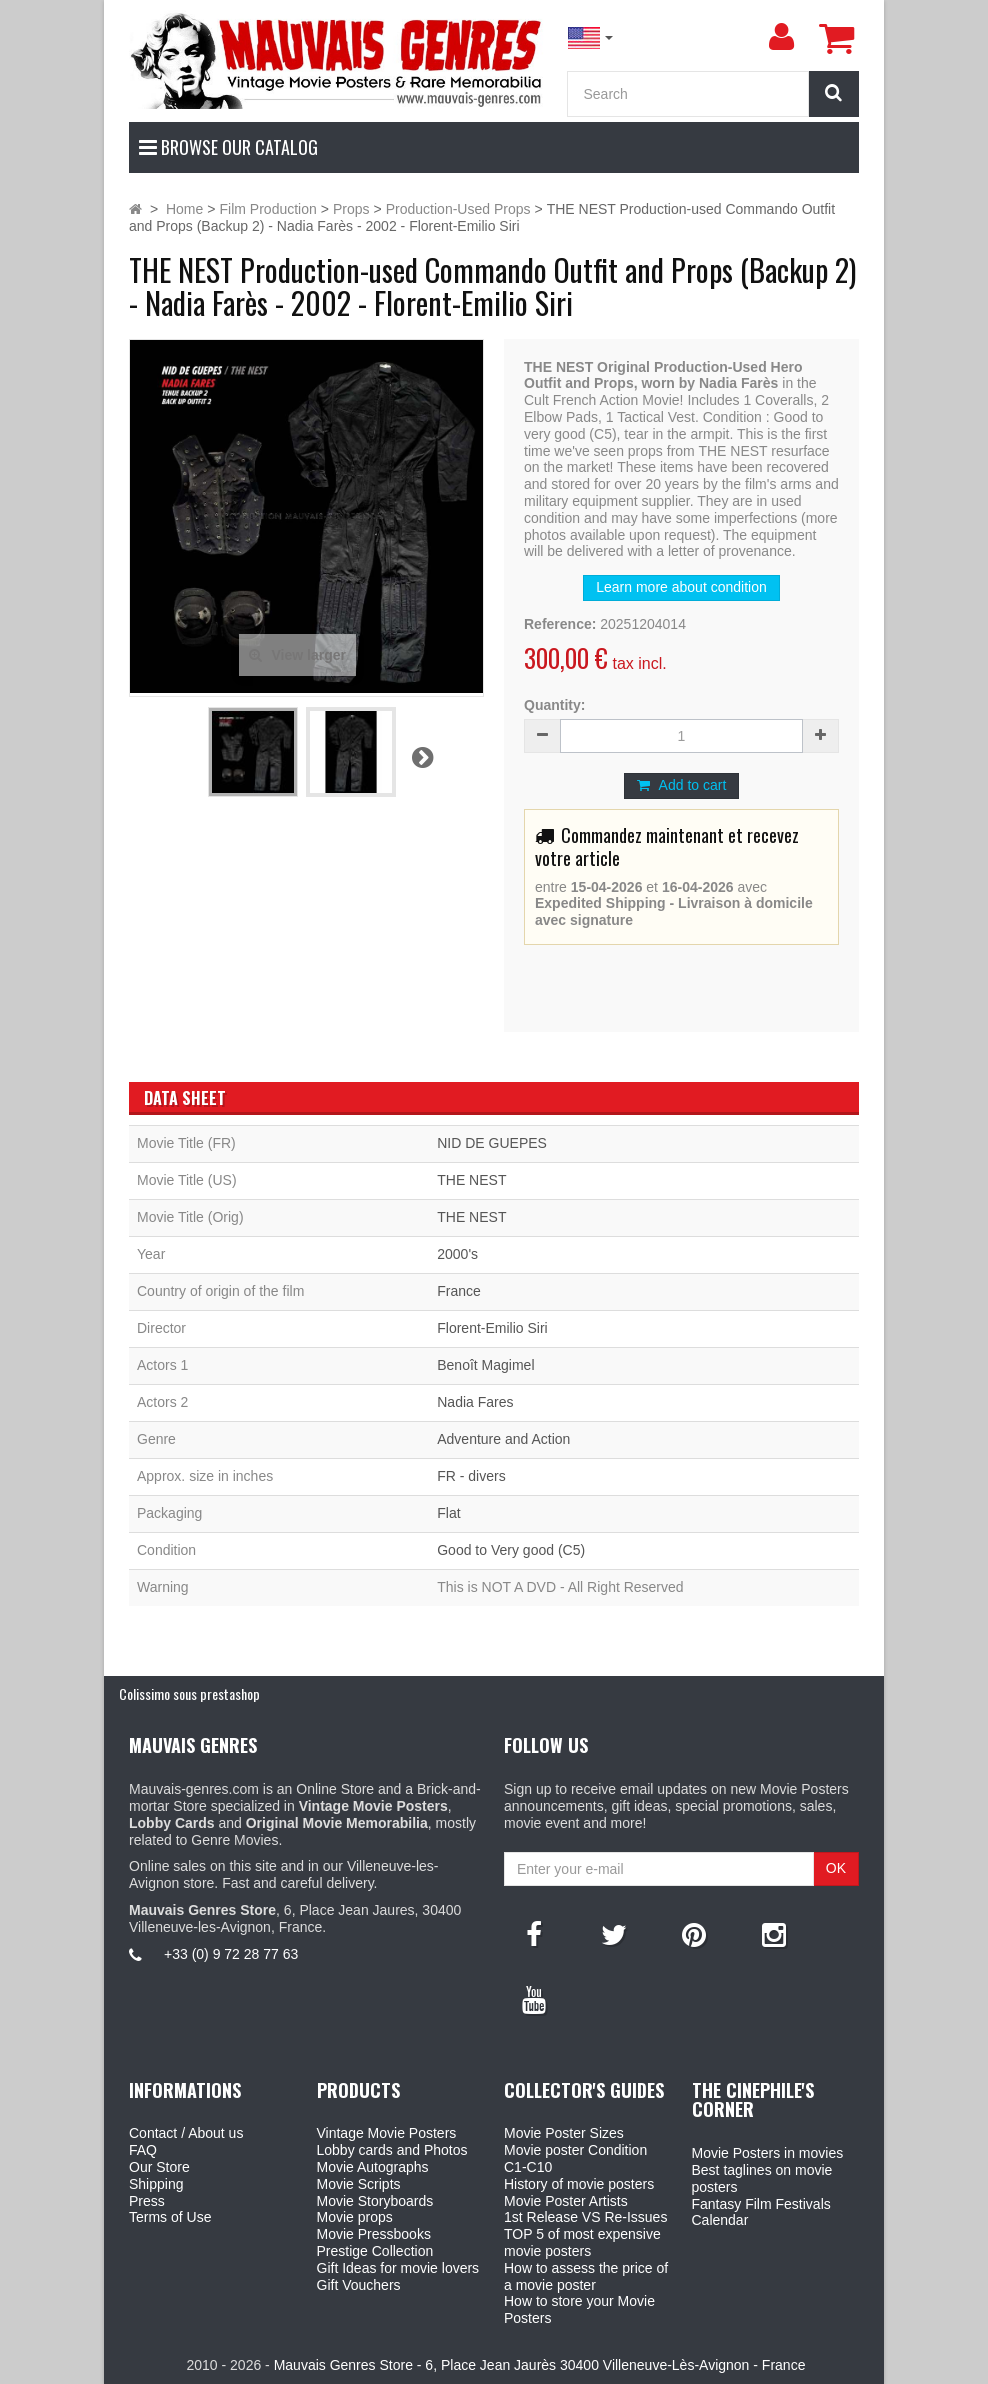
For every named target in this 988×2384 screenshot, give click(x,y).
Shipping (156, 2184)
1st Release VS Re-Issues (585, 2217)
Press (147, 2201)
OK (836, 1868)
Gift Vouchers (359, 2285)
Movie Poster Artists (566, 2201)
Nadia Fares (475, 1402)
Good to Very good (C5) (511, 1550)
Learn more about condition (681, 587)
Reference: (560, 624)
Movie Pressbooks (374, 2234)
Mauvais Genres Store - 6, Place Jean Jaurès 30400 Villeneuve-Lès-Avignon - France (540, 2365)
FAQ (143, 2150)
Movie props (355, 2217)
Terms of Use (170, 2217)
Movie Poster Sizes (564, 2133)
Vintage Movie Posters (387, 2133)
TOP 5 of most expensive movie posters (582, 2242)
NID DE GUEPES (492, 1143)
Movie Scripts (359, 2184)
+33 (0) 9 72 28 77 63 (231, 1954)
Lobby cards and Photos (392, 2150)
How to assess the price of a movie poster (586, 2276)
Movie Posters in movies (768, 2153)
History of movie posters (579, 2184)
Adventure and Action (503, 1439)
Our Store (159, 2167)
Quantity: (554, 705)
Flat (448, 1513)
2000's (457, 1254)
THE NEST (471, 1180)
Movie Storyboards (375, 2201)
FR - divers (471, 1476)
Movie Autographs (373, 2167)
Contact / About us (186, 2133)
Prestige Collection (375, 2251)
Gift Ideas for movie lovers (398, 2268)
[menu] (781, 37)
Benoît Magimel (485, 1365)
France (459, 1291)
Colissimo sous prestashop (189, 1693)
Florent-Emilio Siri (492, 1328)
